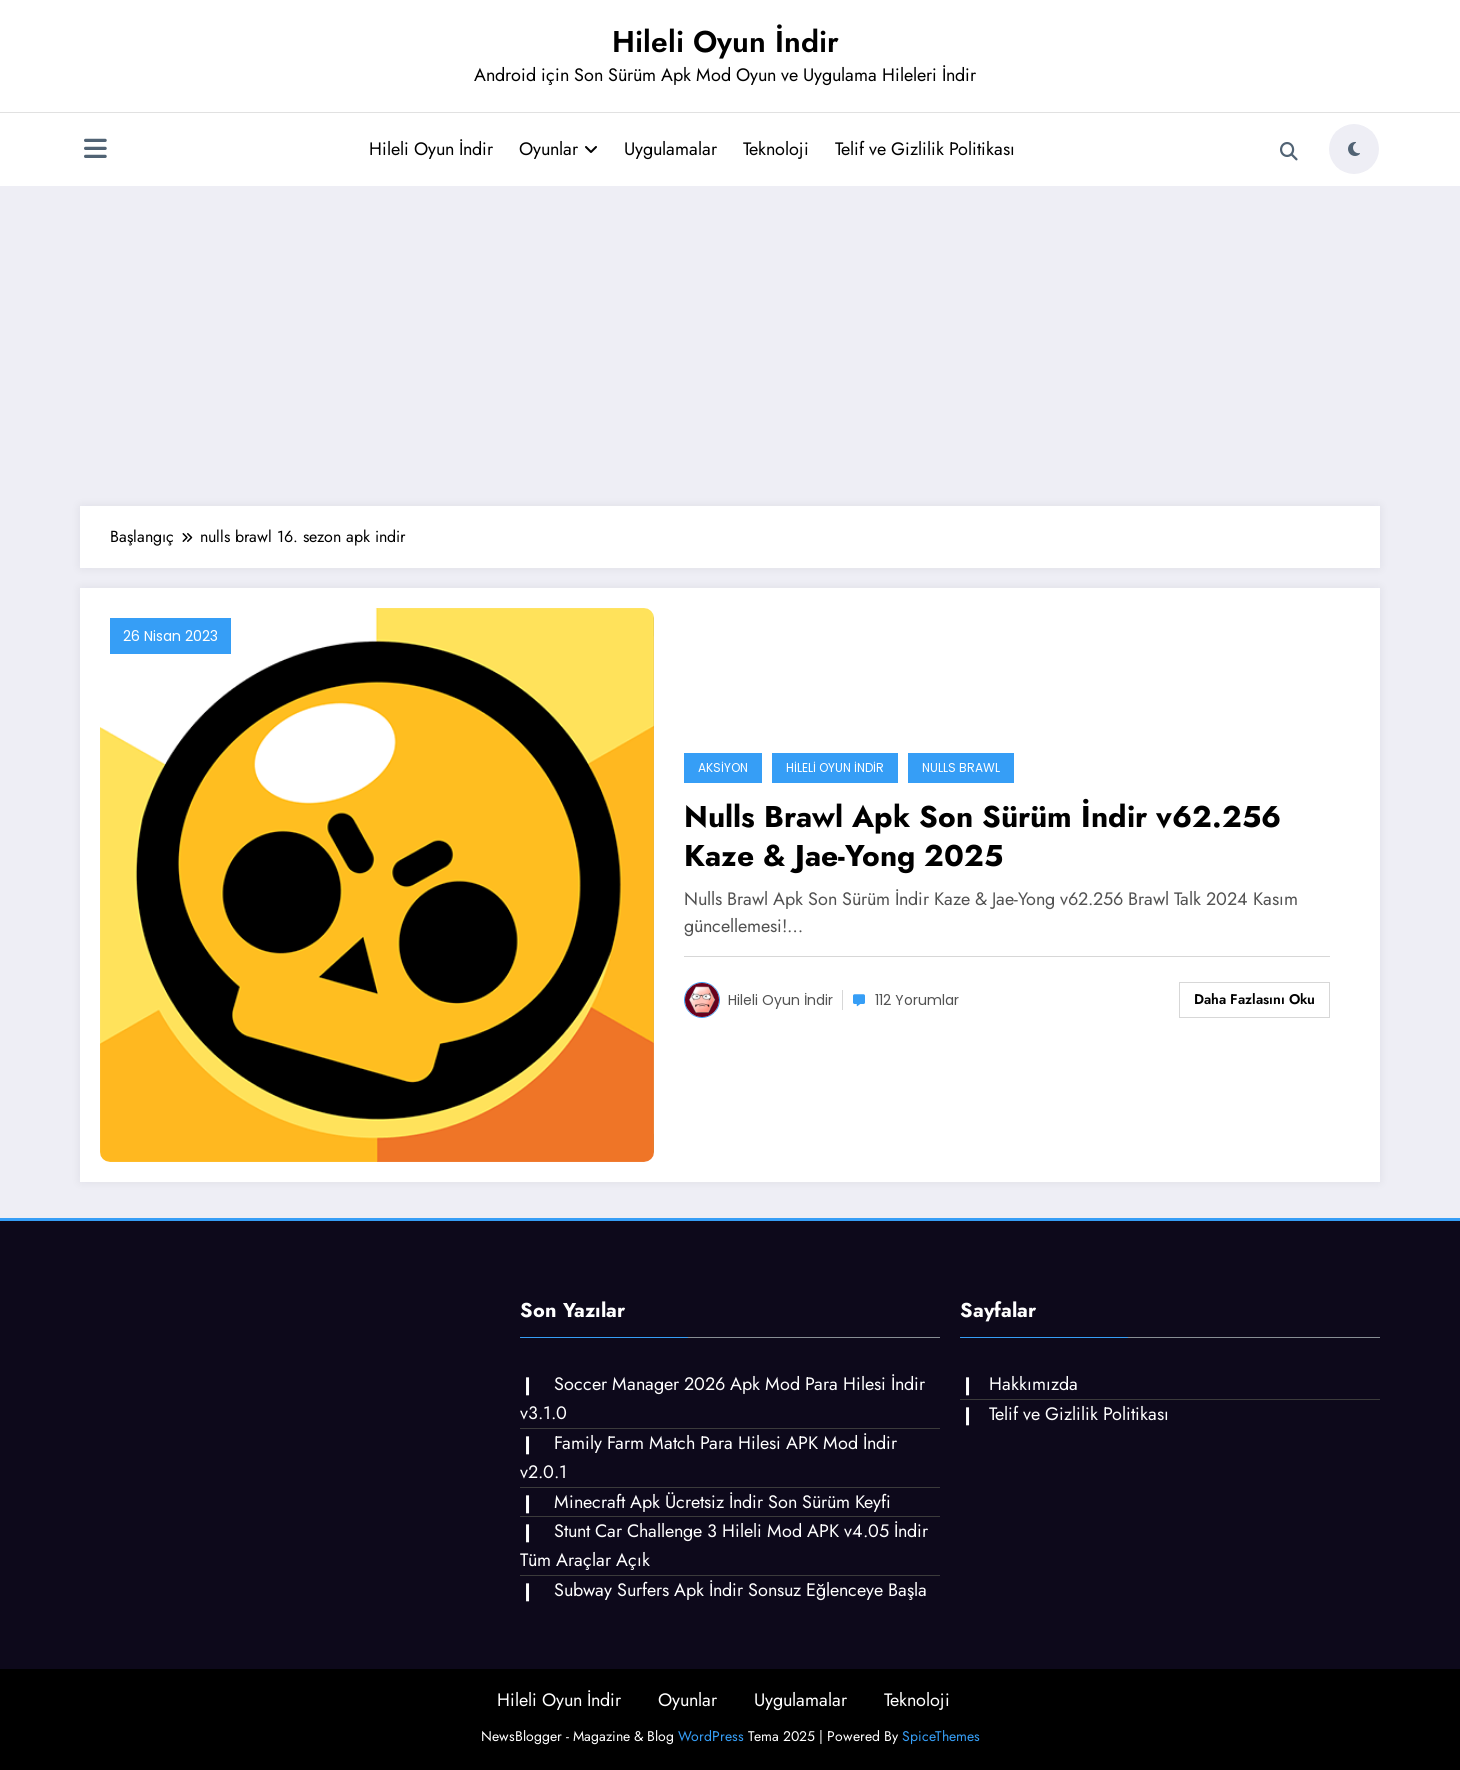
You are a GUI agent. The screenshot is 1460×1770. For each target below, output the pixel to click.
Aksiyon (723, 767)
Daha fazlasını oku (1254, 999)
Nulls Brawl (961, 767)
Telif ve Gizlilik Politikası (925, 149)
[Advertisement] (730, 346)
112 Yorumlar (917, 1000)
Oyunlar (558, 149)
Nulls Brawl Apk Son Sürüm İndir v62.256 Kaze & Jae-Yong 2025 (982, 836)
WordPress (711, 1736)
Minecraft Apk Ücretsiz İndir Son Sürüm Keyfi (722, 1502)
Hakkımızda (1033, 1384)
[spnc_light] (1354, 149)
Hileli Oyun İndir (725, 41)
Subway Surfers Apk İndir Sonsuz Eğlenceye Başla (740, 1590)
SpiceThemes (941, 1736)
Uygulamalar (670, 149)
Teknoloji (776, 149)
